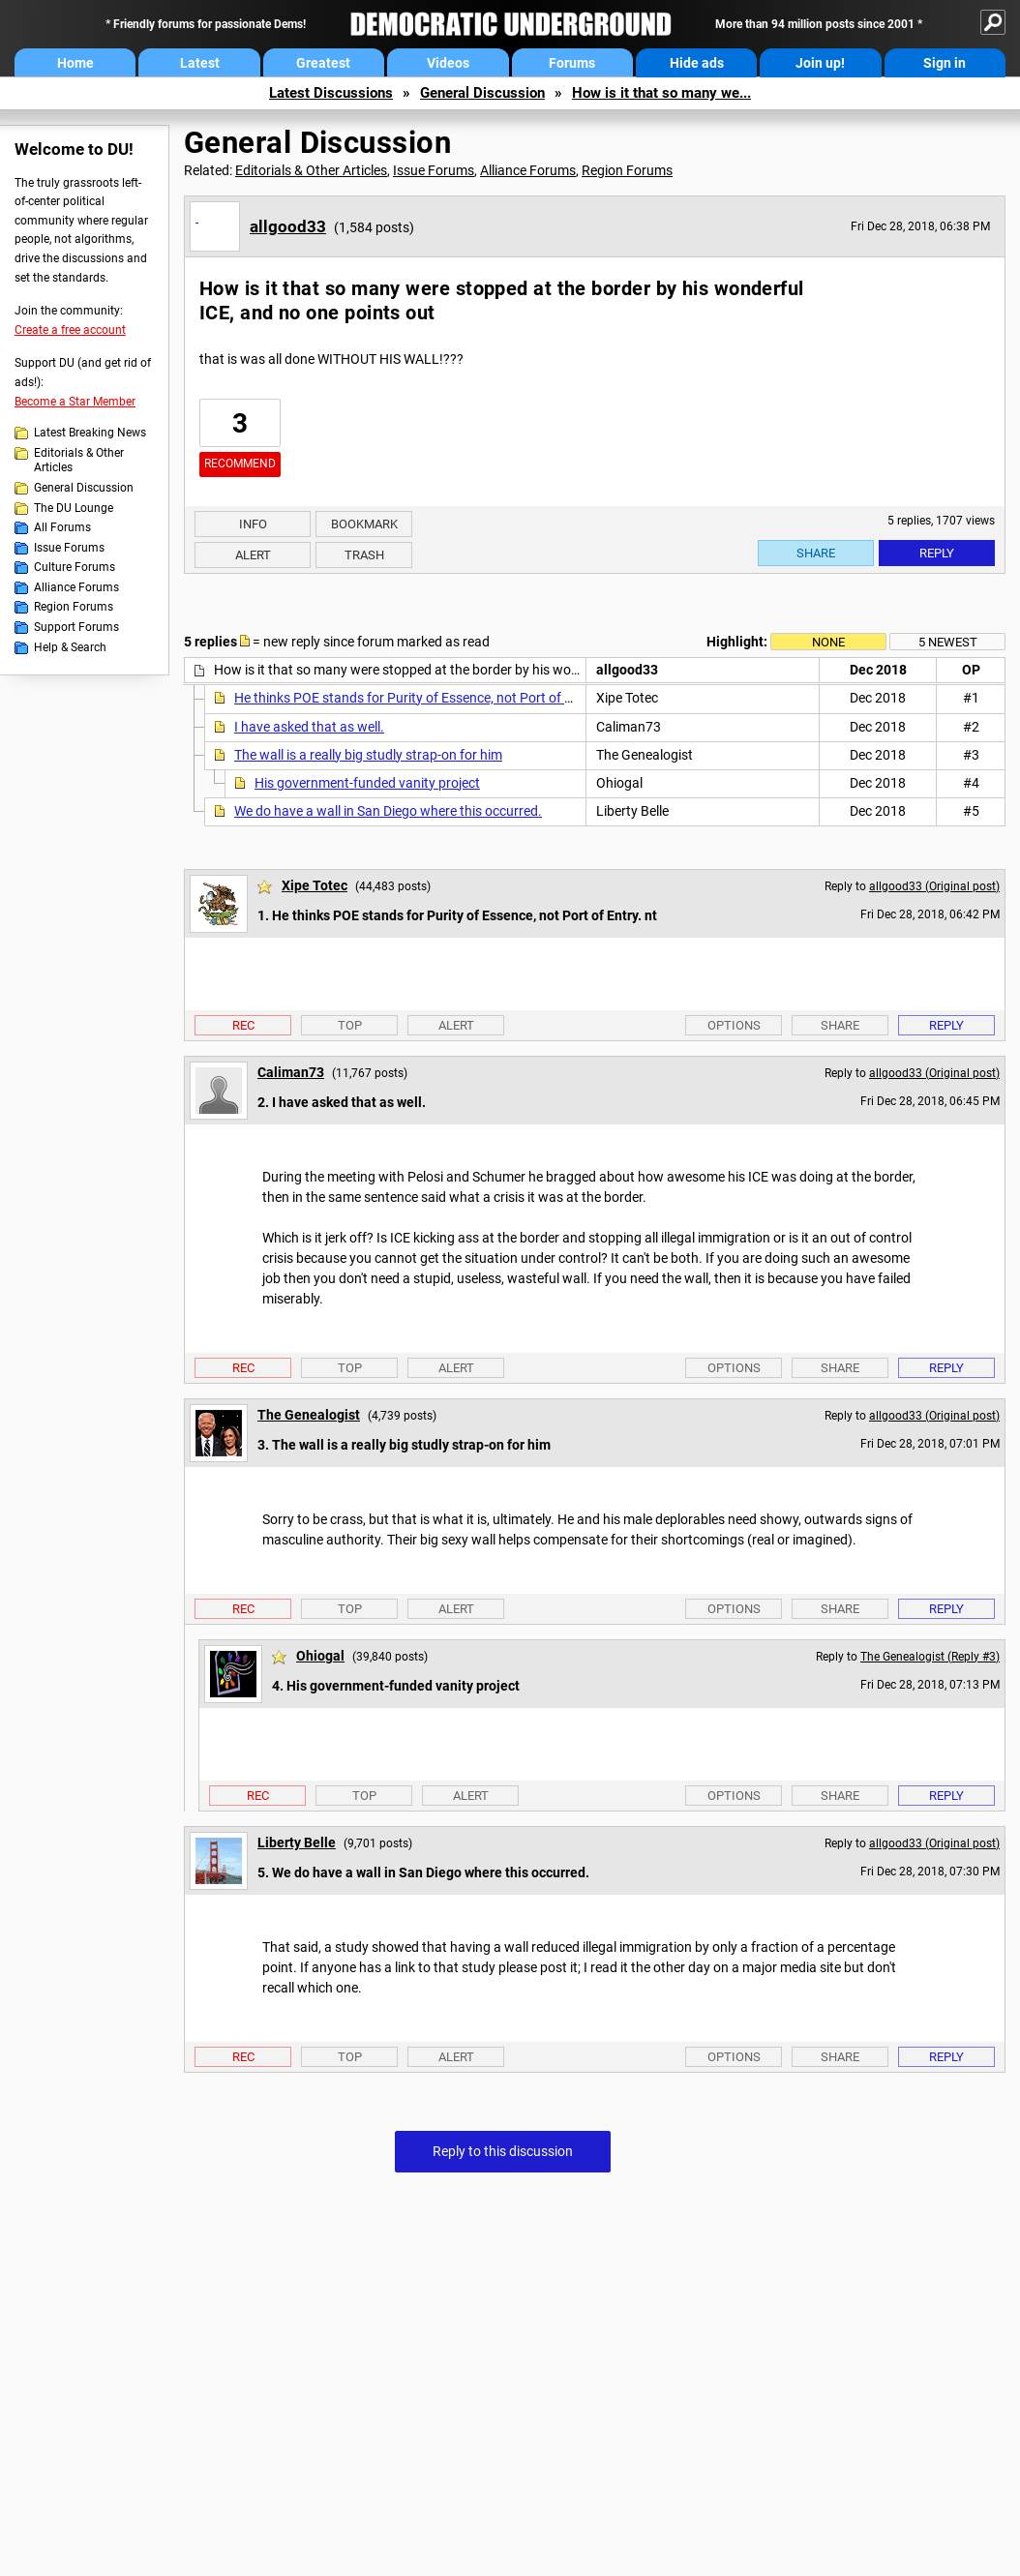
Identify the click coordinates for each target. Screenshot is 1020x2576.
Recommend (240, 463)
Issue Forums (69, 547)
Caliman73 (290, 1072)
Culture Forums (74, 567)
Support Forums (76, 627)
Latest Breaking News (90, 432)
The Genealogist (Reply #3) (930, 1656)
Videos (448, 63)
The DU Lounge (73, 508)
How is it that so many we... (661, 93)
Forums (572, 63)
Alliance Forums (76, 587)
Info (253, 524)
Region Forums (73, 607)
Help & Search (70, 647)
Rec (243, 1025)
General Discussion (482, 93)
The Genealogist (308, 1415)
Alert (253, 555)
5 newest (947, 642)
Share (815, 553)
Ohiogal (320, 1655)
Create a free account (70, 330)
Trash (364, 555)
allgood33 (288, 226)
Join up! (820, 63)
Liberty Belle (296, 1842)
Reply (936, 553)
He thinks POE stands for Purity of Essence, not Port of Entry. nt (424, 697)
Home (75, 63)
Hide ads (697, 63)
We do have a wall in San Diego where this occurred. (388, 811)
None (828, 642)
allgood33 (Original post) (934, 886)
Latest (200, 63)
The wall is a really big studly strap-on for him (368, 755)
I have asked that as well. (309, 726)
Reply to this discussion (503, 2151)
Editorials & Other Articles (79, 460)
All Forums (62, 527)
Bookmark (364, 524)
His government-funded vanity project (367, 783)
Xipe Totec (314, 885)
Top (350, 1025)
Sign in (944, 63)
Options (734, 1025)
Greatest (323, 63)
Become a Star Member (75, 401)
